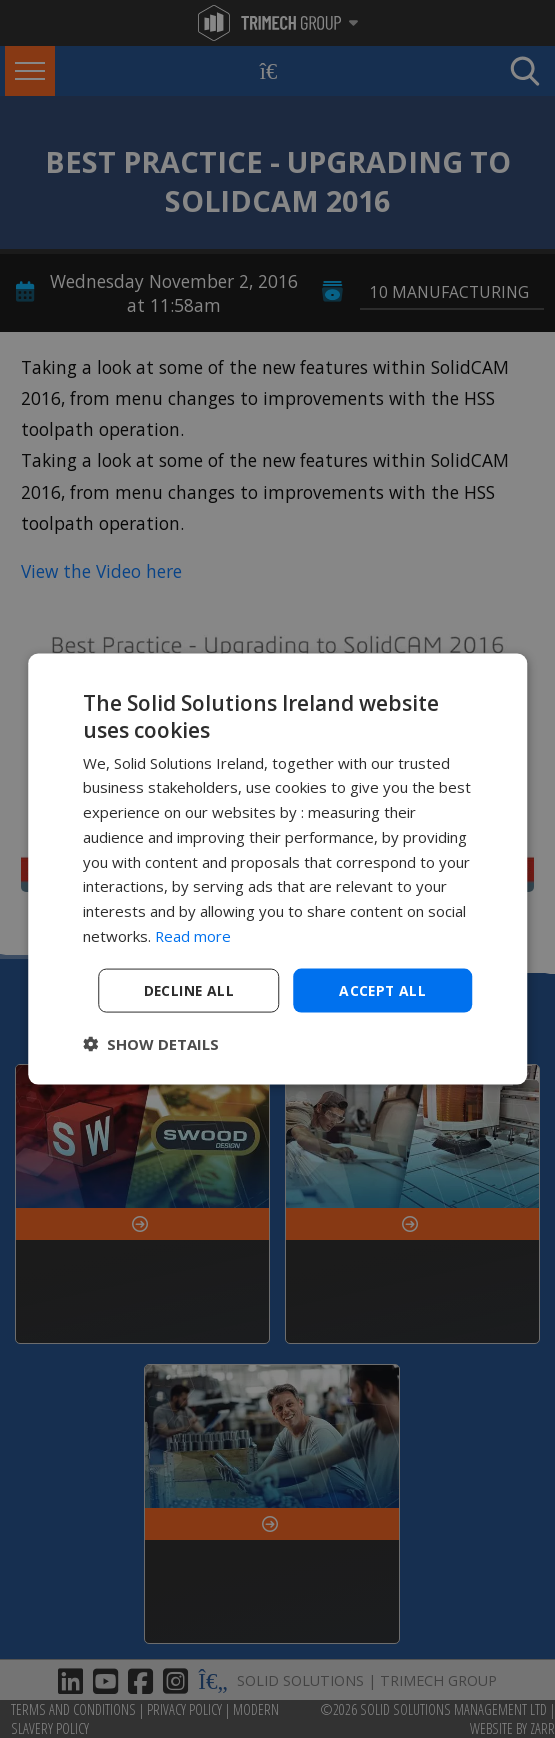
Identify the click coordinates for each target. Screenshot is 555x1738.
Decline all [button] (189, 989)
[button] (151, 1044)
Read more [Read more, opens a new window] (193, 935)
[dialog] (278, 868)
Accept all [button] (382, 989)
